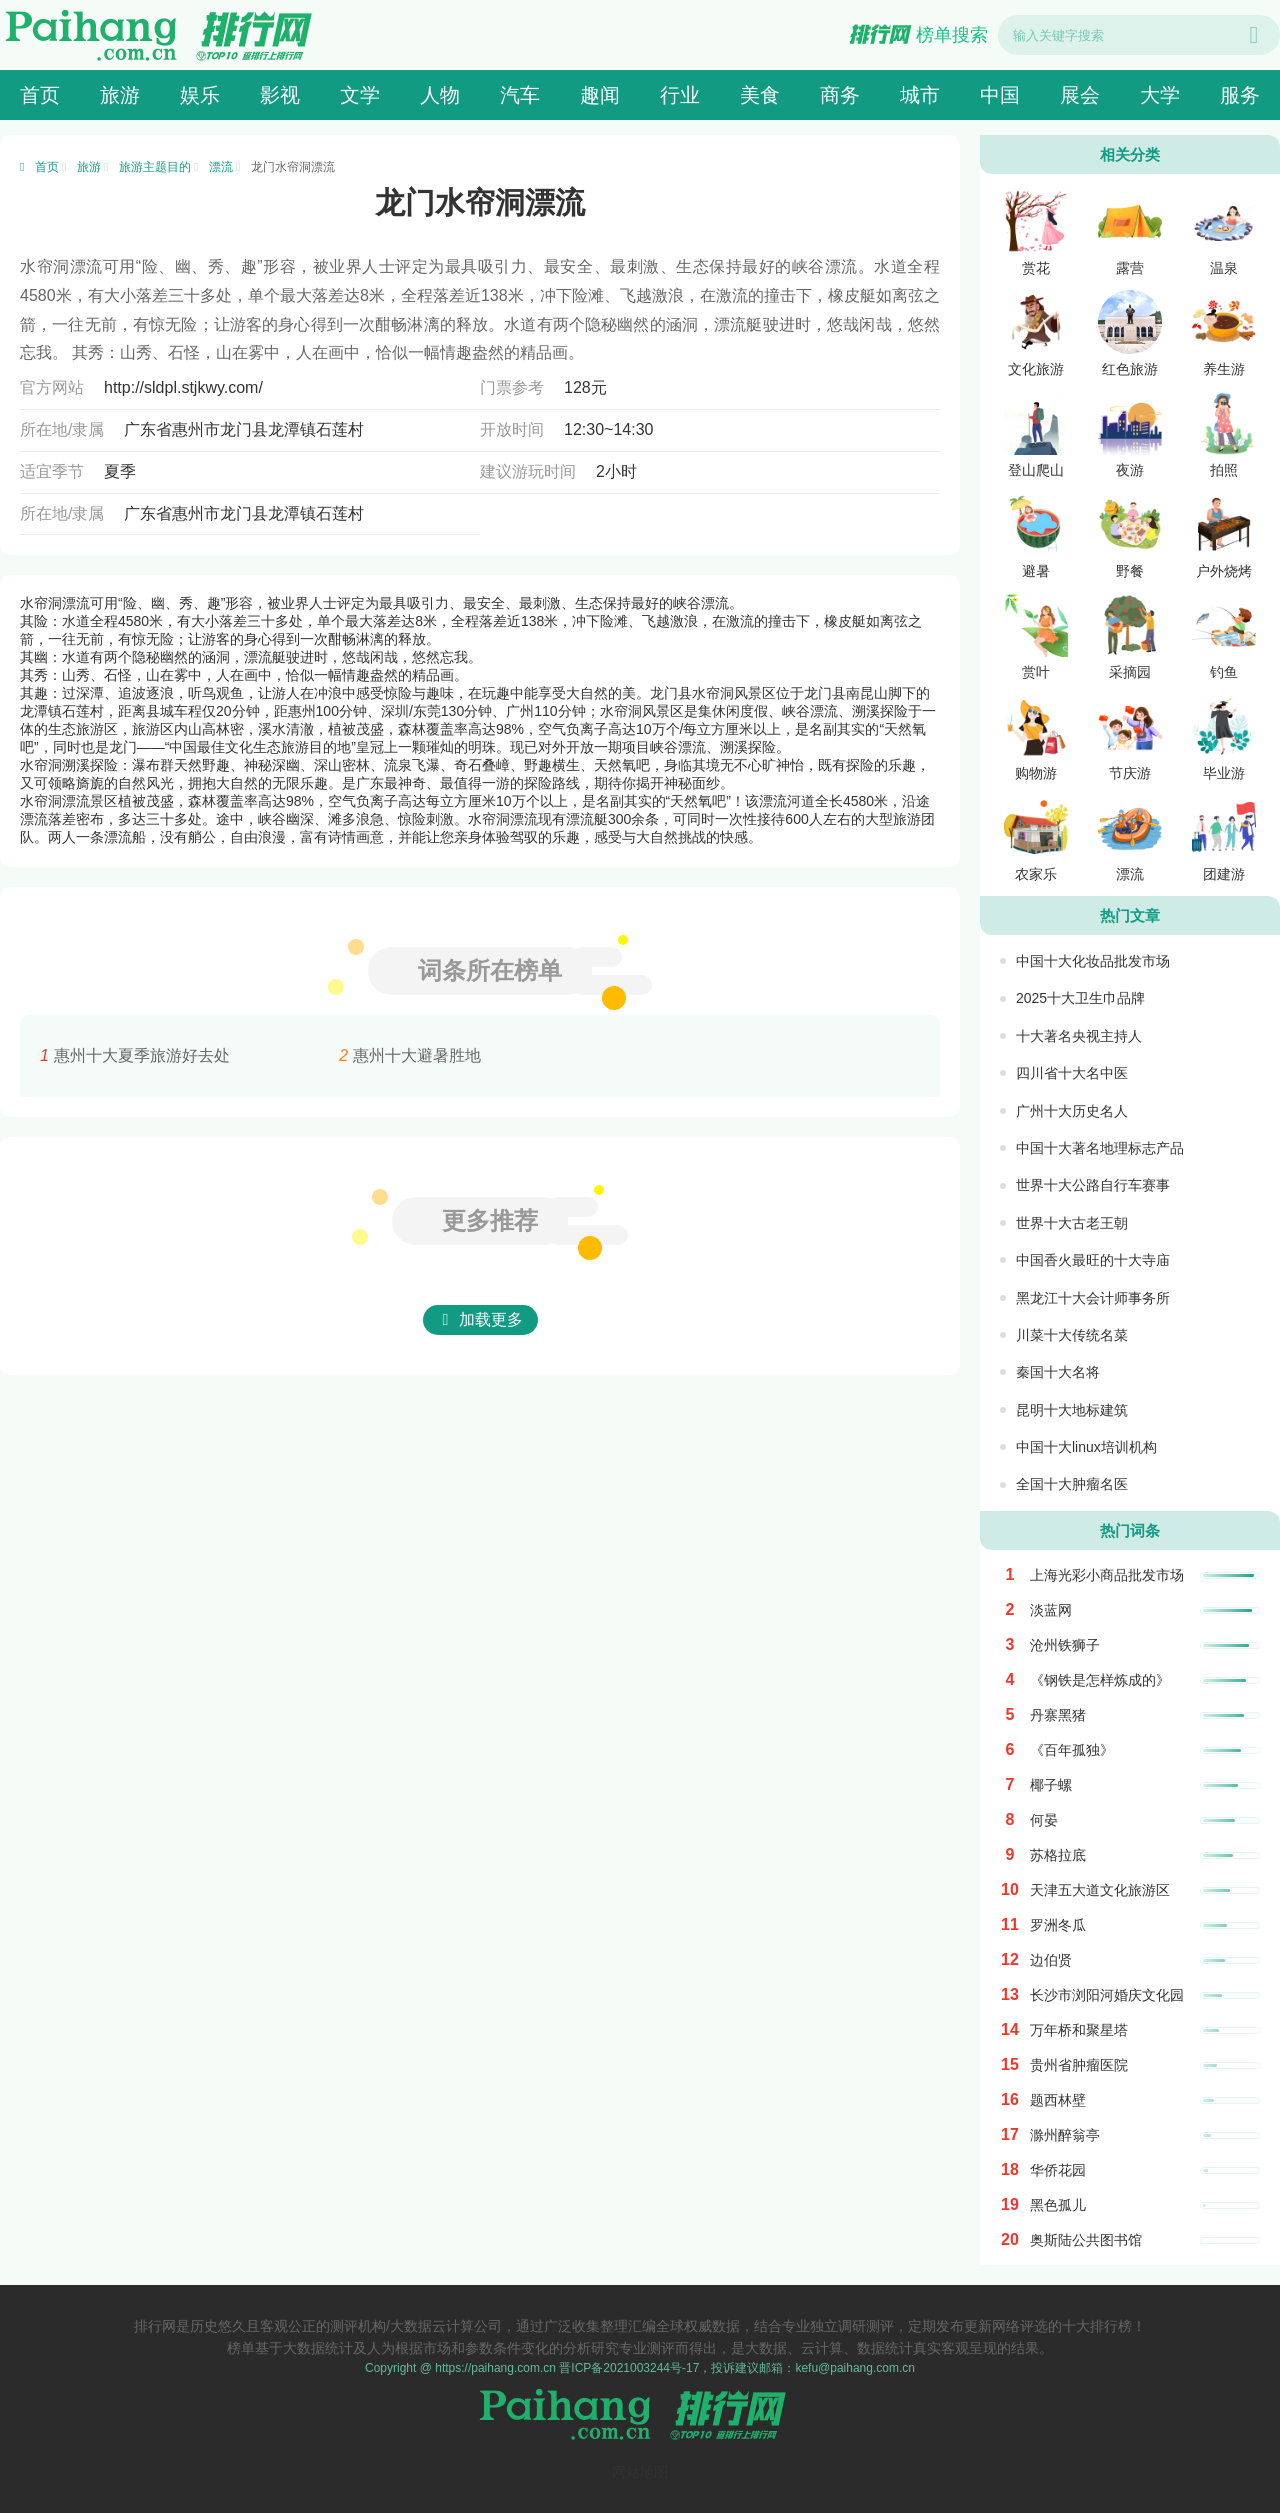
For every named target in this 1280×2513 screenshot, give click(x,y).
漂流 (221, 167)
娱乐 (200, 95)
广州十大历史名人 (1072, 1111)
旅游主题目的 (155, 167)
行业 (680, 95)
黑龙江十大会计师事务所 (1093, 1298)
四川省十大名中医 (1072, 1073)
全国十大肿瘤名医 (1072, 1484)
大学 (1160, 95)
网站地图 (640, 2472)
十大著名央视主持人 (1079, 1036)
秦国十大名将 (1058, 1372)
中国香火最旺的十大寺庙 (1093, 1260)
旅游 (120, 95)
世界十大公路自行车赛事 (1093, 1185)
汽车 (520, 95)
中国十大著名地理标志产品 (1100, 1148)
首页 (40, 95)
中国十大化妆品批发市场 (1093, 961)
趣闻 (600, 95)
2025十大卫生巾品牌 (1080, 998)
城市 (920, 95)
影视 (280, 95)
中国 (1000, 95)
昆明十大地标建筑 (1072, 1410)
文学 (360, 95)
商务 (840, 95)
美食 (760, 95)
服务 (1240, 95)
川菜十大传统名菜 (1072, 1335)
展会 (1080, 95)
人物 (440, 95)
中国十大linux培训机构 (1086, 1447)
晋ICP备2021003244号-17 (629, 2368)
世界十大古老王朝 (1072, 1223)
